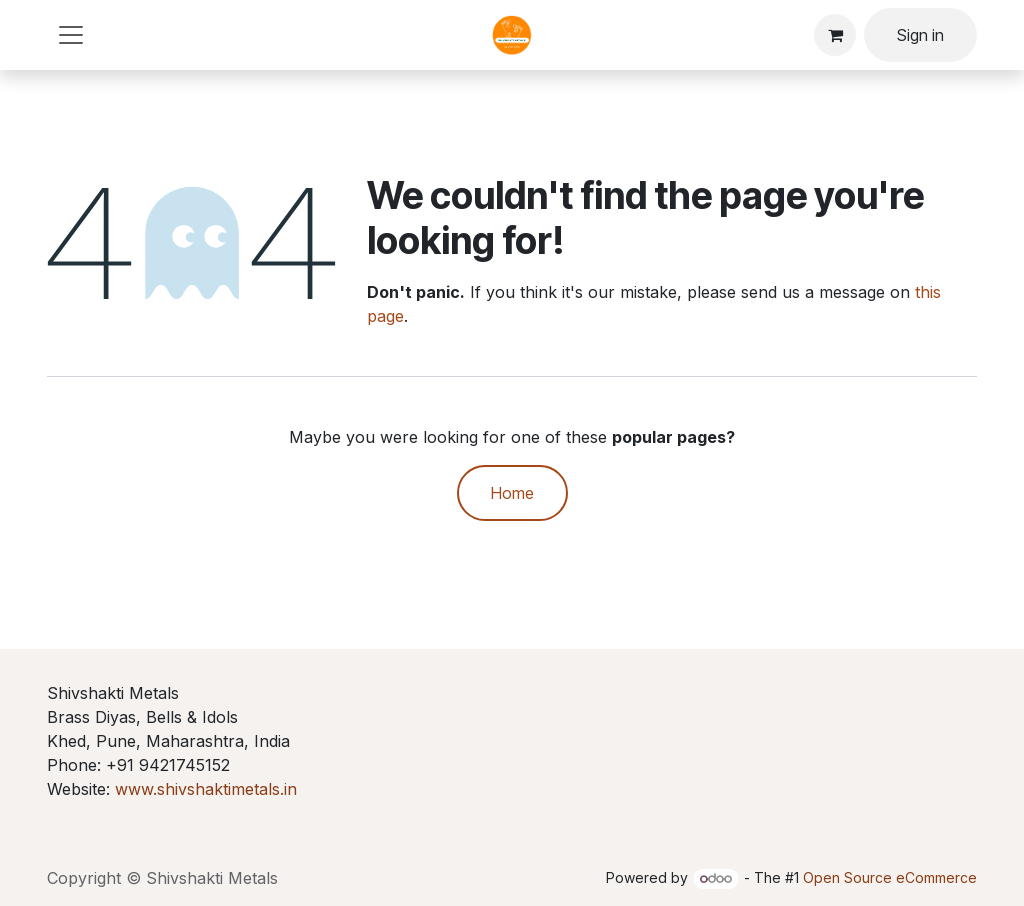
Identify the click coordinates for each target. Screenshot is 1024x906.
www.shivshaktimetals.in (206, 789)
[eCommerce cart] (835, 35)
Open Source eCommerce (890, 877)
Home (512, 493)
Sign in (920, 35)
